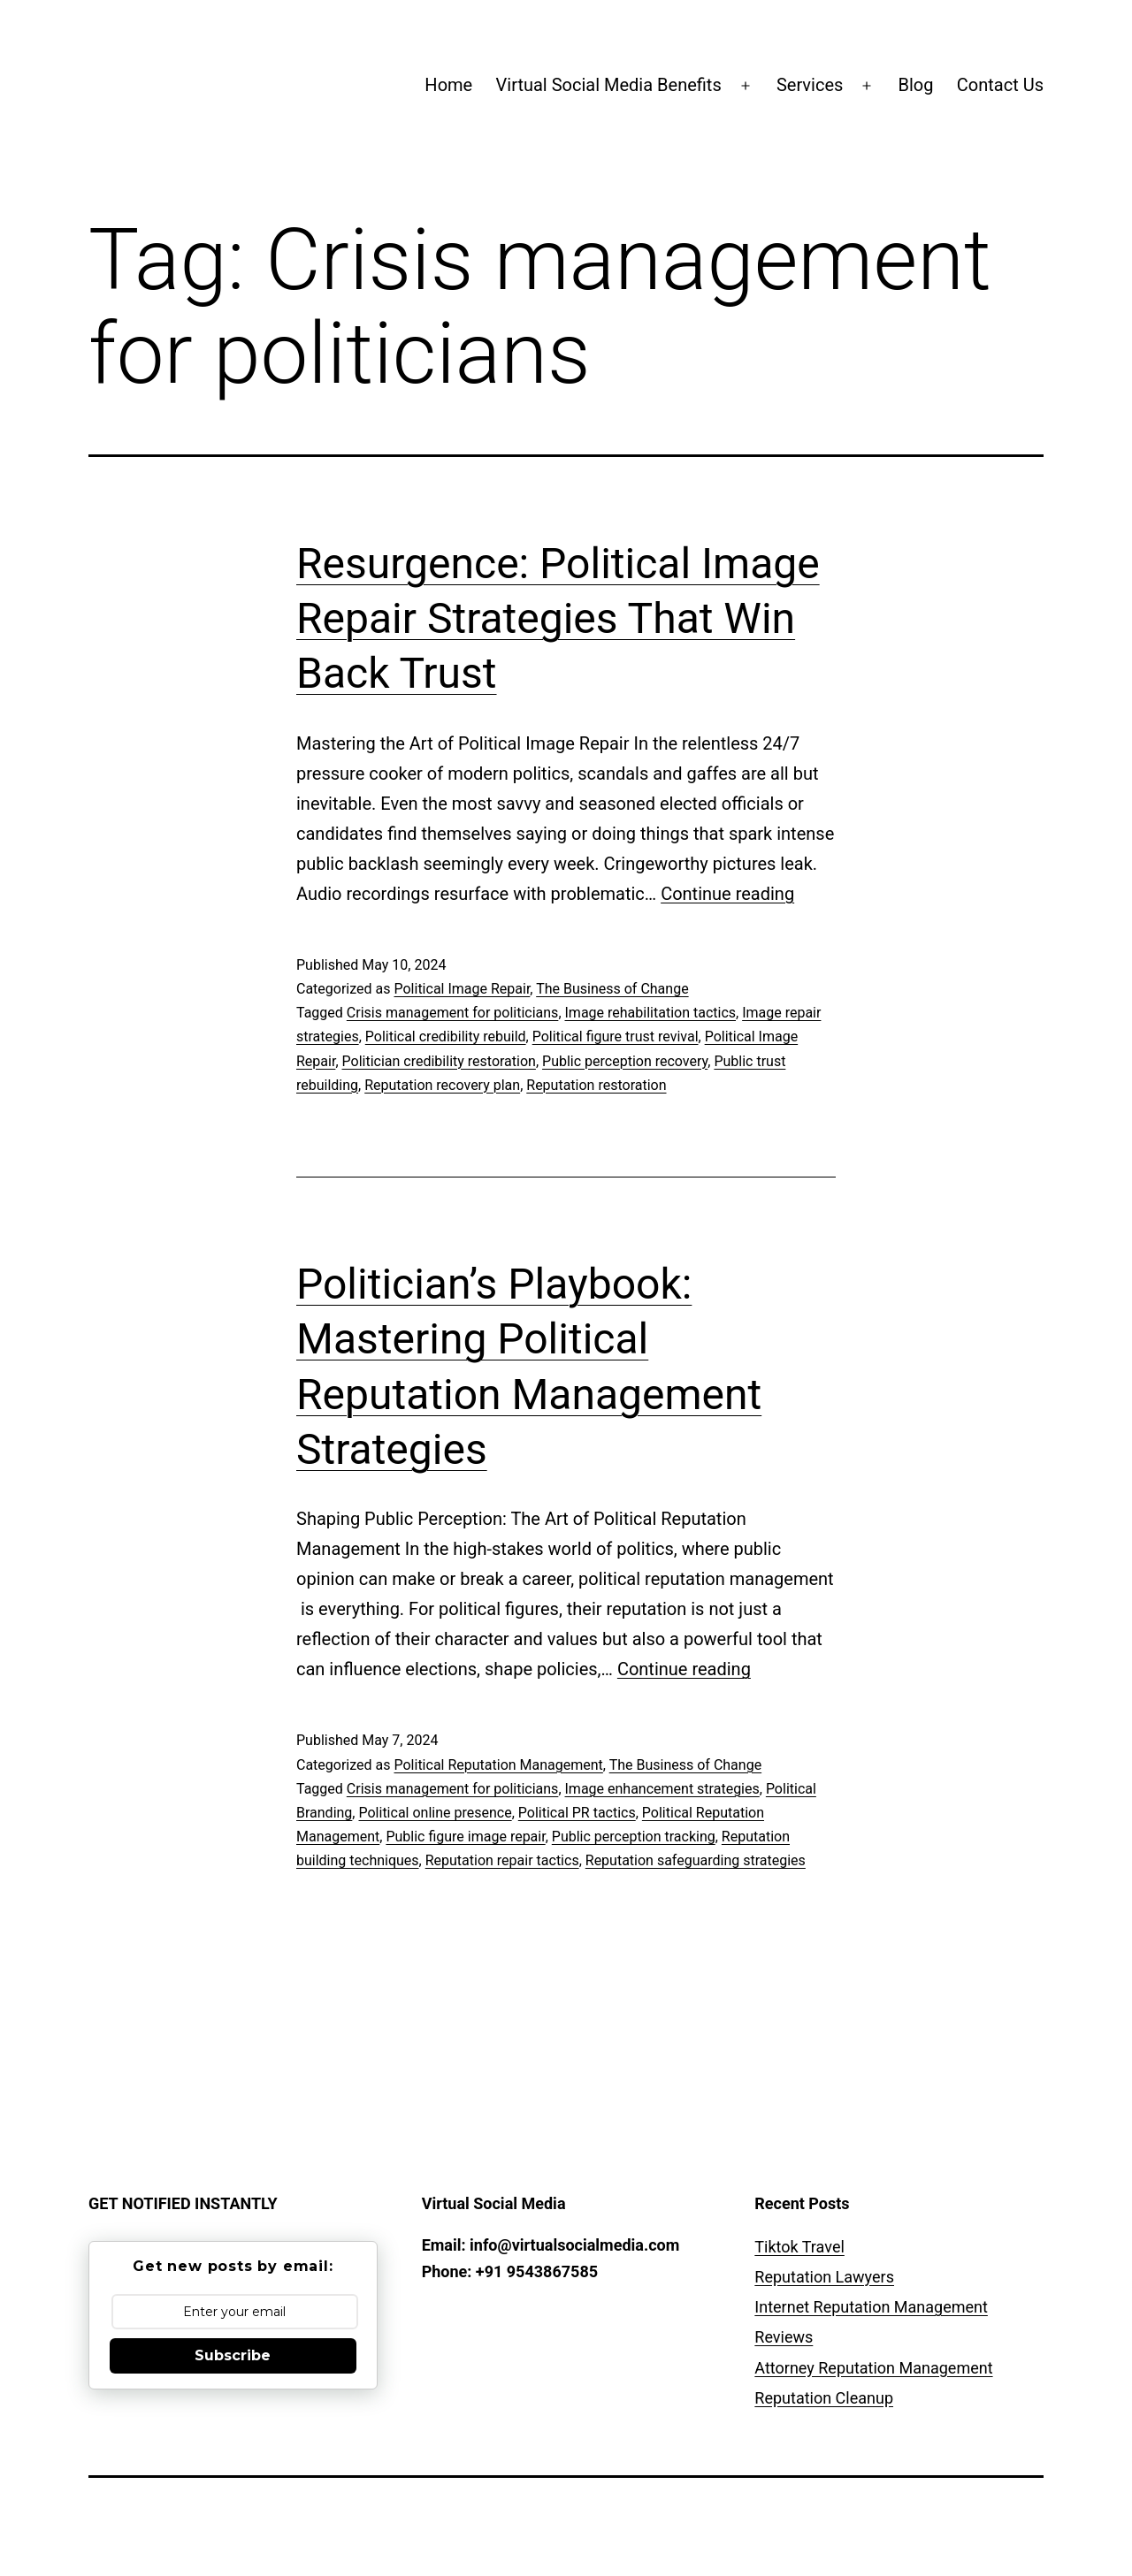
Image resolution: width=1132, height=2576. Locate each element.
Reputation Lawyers (824, 2276)
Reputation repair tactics (502, 1860)
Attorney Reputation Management (873, 2368)
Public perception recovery (625, 1061)
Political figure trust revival (615, 1036)
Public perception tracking (633, 1836)
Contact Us (1000, 84)
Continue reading (727, 893)
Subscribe (233, 2355)
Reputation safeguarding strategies (695, 1860)
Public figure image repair (465, 1836)
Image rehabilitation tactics (651, 1012)
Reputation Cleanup (823, 2398)
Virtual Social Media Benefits (609, 84)
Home (448, 84)
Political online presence (434, 1812)
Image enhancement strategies (662, 1788)
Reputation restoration (596, 1085)
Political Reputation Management (498, 1765)
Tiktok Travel (799, 2246)
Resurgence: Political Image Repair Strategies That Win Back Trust (558, 618)
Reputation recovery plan (442, 1085)
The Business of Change (612, 988)
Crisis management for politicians (453, 1012)
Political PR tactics (577, 1812)
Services (809, 84)
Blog (916, 84)
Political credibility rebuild (445, 1036)
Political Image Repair (462, 988)
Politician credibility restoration (439, 1061)
